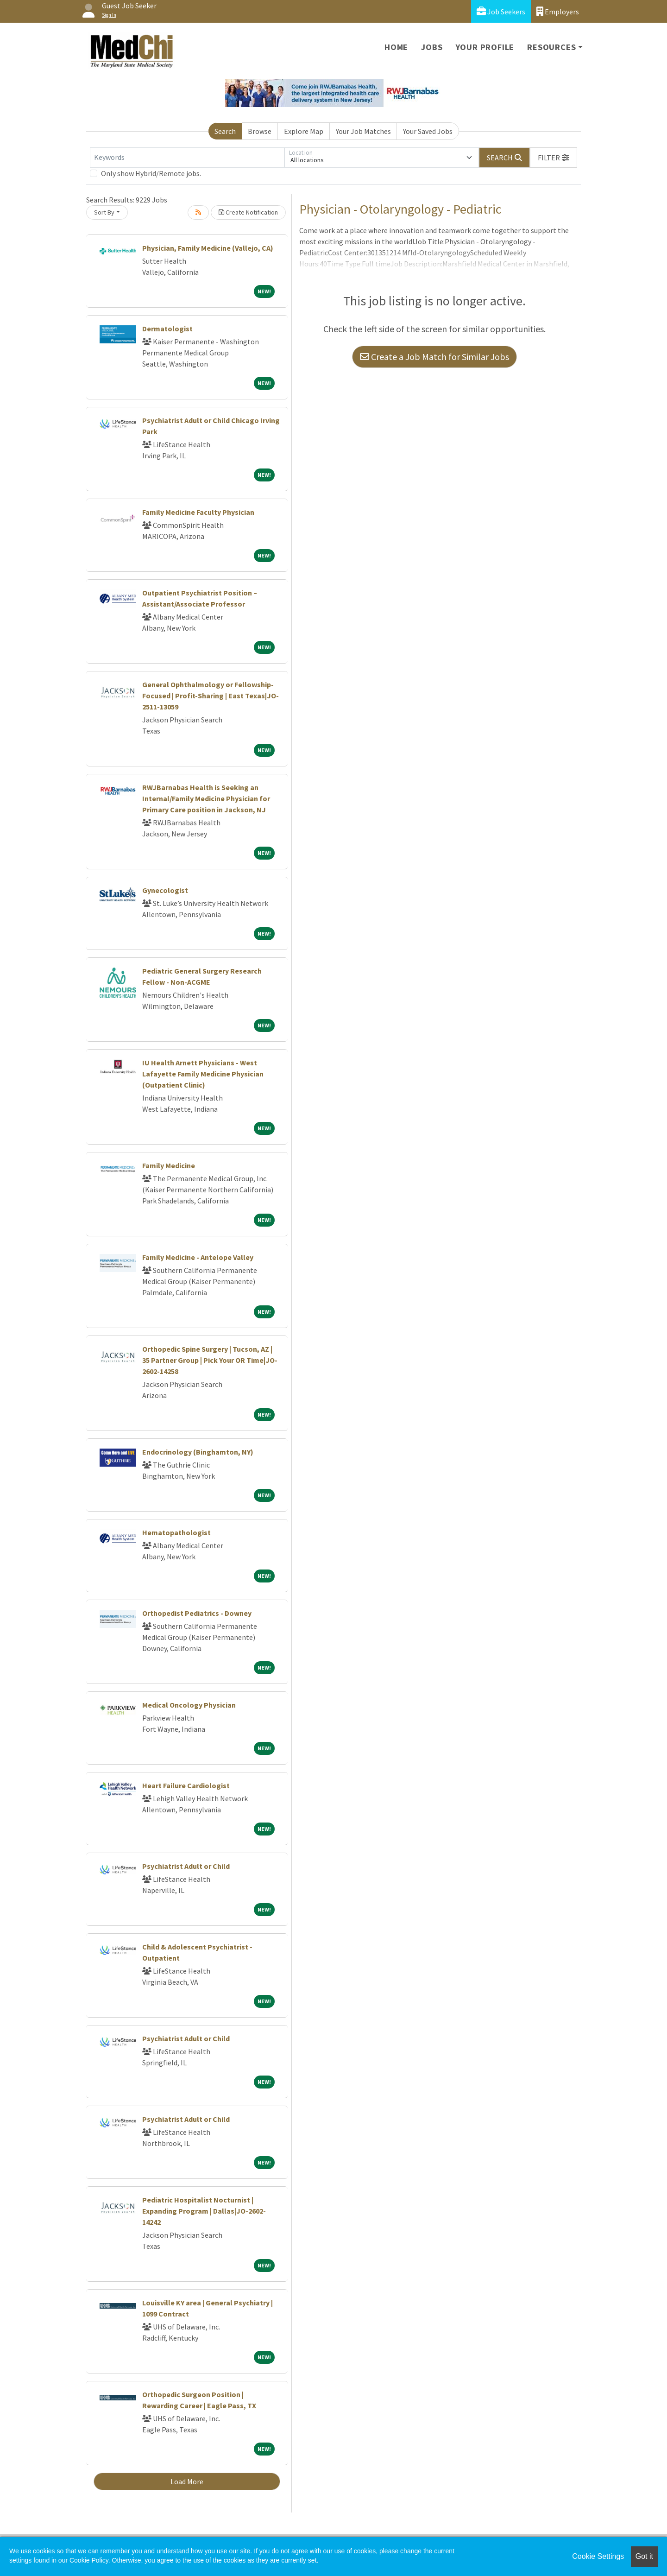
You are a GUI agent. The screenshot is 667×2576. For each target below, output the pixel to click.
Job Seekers (501, 11)
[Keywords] (187, 157)
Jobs (431, 47)
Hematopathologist (176, 1532)
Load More (186, 2481)
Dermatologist (167, 328)
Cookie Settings (598, 2556)
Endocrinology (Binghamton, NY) (197, 1451)
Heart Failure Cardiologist (186, 1785)
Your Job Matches (363, 131)
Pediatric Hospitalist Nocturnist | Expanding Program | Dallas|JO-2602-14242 (204, 2211)
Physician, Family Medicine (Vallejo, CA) (207, 248)
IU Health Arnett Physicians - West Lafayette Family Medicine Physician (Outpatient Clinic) (203, 1073)
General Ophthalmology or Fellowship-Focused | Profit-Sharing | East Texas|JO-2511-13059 (210, 695)
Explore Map (303, 131)
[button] (553, 157)
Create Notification (248, 212)
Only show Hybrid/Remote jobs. (151, 173)
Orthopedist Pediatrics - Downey (197, 1613)
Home (396, 47)
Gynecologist (165, 890)
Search (225, 131)
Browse (259, 131)
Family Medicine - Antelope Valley (197, 1257)
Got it (644, 2556)
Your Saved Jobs (428, 131)
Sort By (104, 212)
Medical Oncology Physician (189, 1704)
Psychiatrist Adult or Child (186, 1866)
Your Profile (485, 47)
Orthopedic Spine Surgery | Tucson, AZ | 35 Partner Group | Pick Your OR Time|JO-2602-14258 (209, 1360)
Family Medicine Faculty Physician (198, 512)
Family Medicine (168, 1165)
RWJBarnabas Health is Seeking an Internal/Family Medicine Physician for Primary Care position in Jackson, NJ (206, 798)
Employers (557, 11)
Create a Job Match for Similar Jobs (434, 356)
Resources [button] (551, 47)
